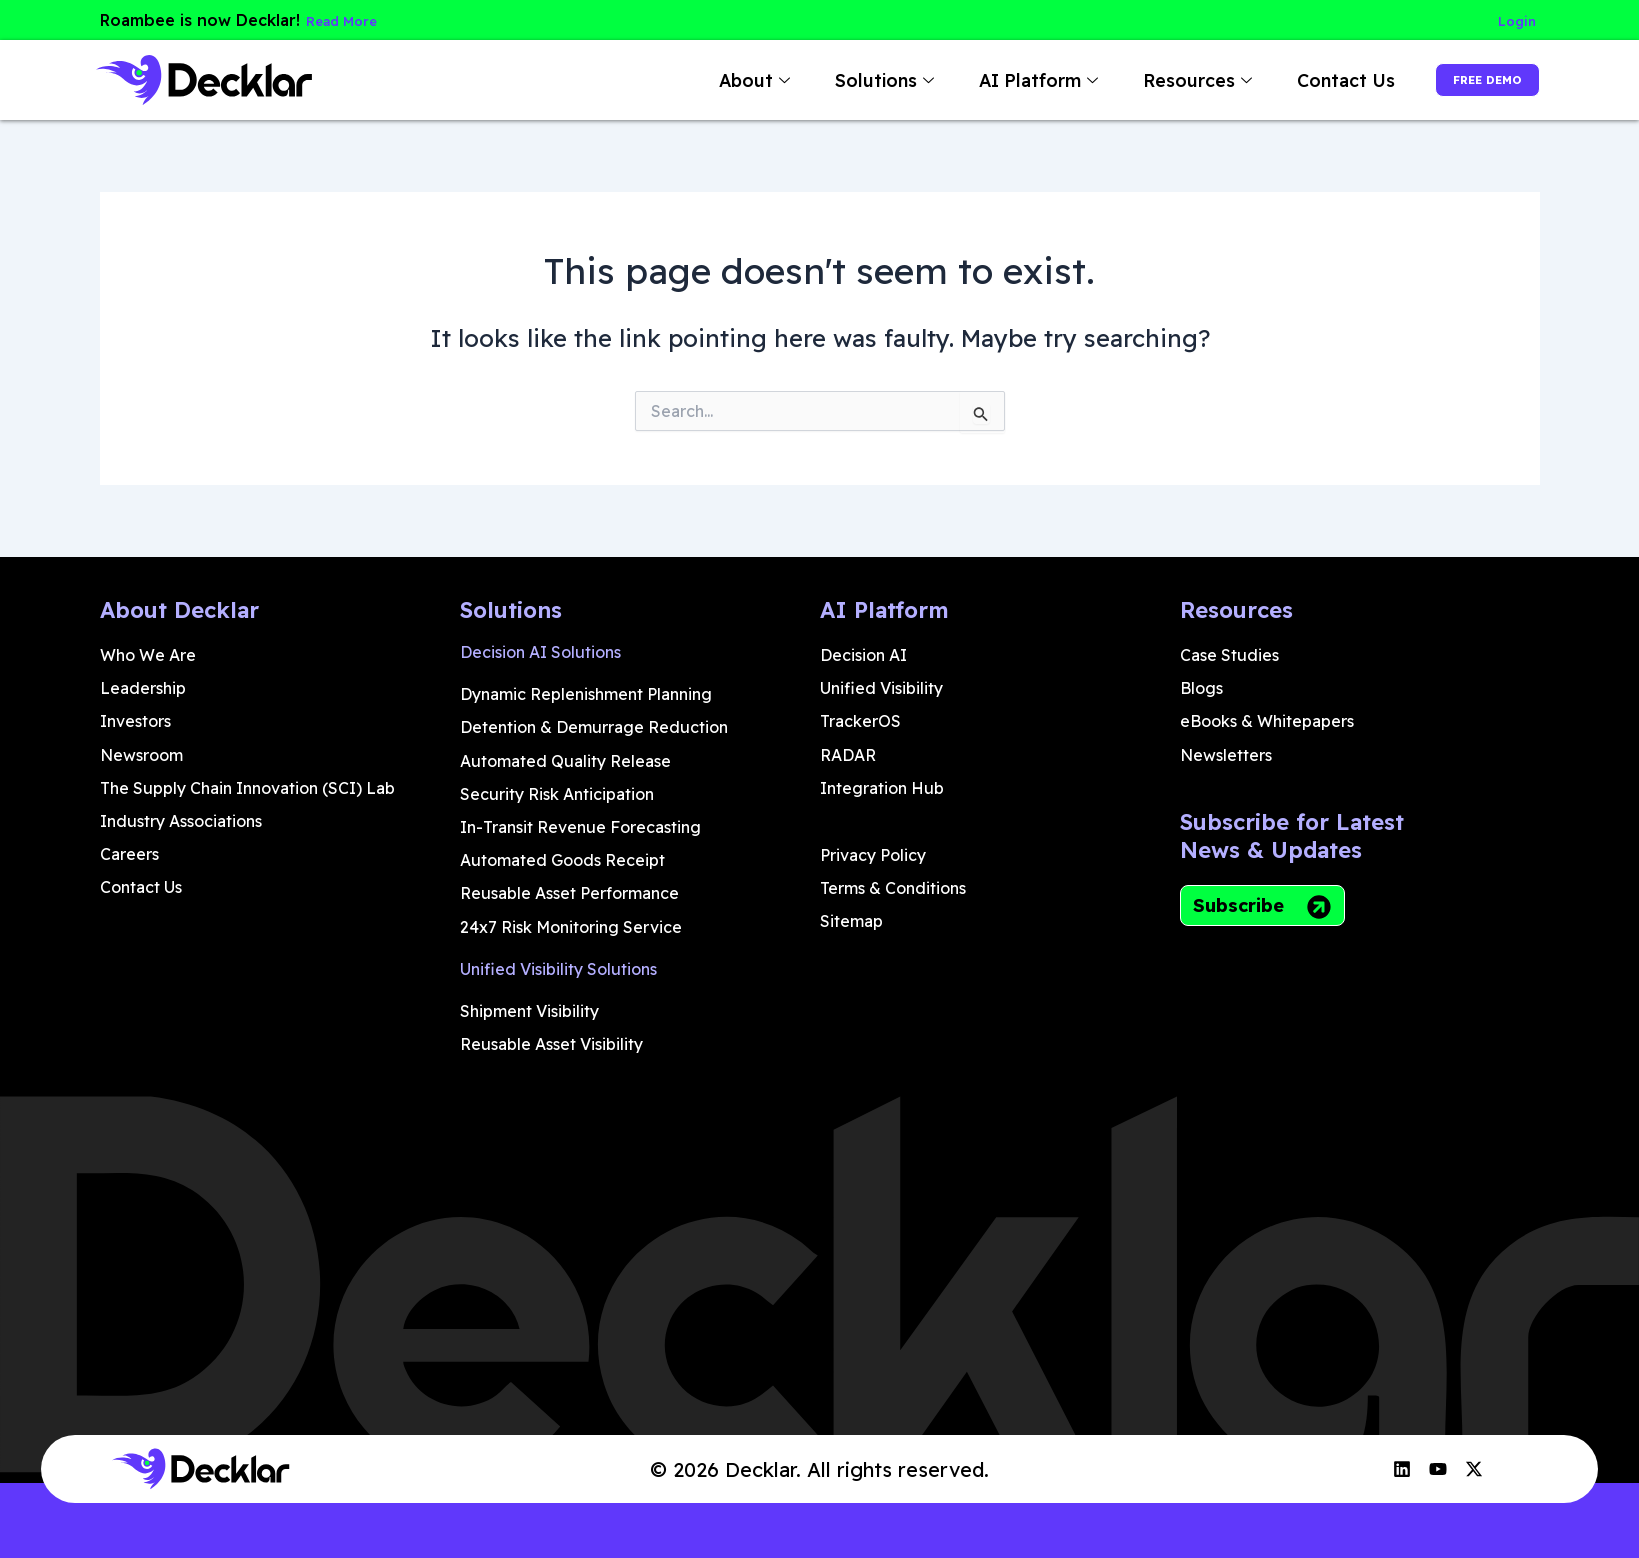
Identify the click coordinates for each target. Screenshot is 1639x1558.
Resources (1152, 80)
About (709, 80)
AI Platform (993, 80)
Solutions (839, 80)
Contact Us (1298, 80)
